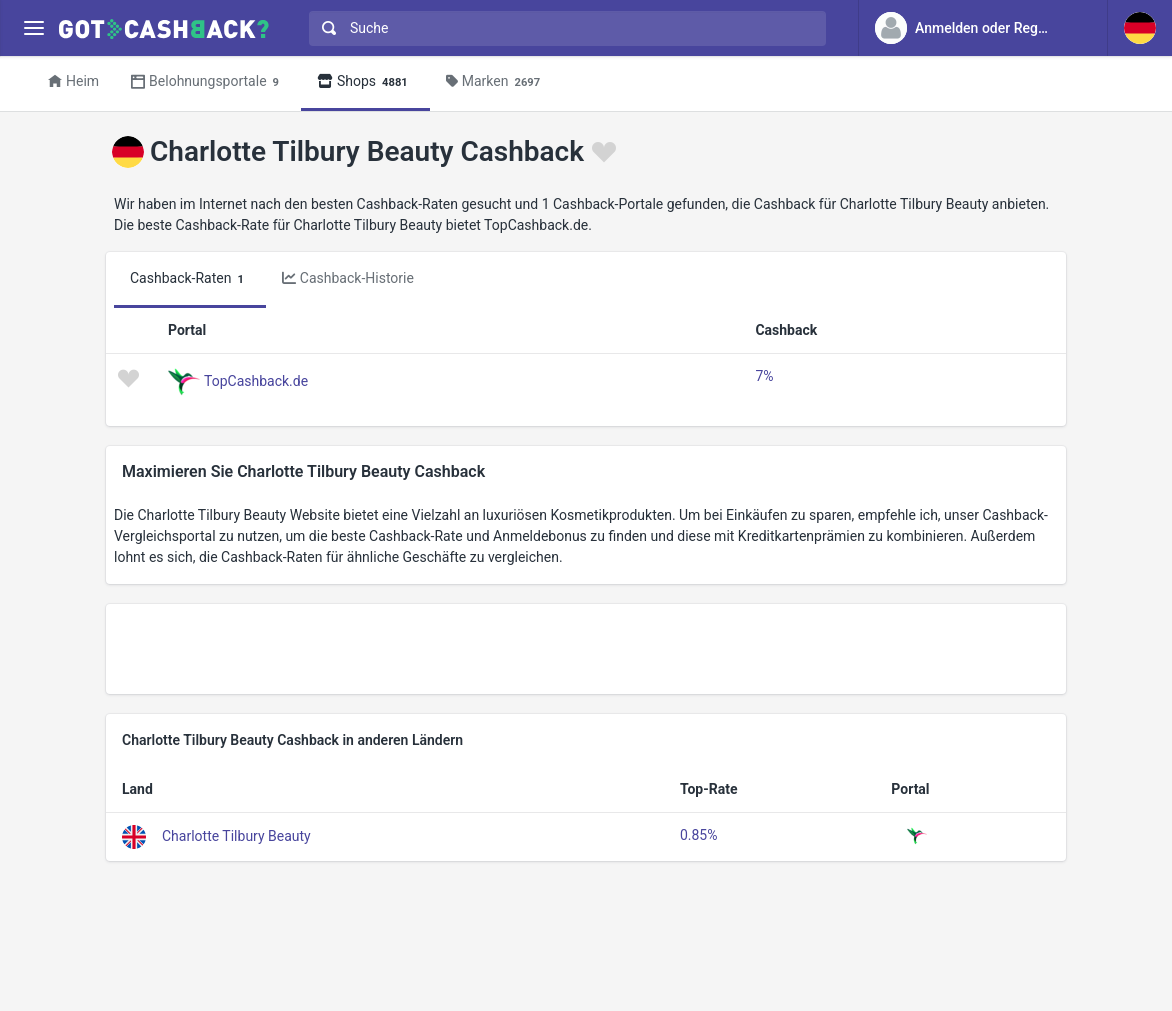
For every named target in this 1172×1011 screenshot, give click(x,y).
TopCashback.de (256, 381)
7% (764, 376)
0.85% (699, 835)
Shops (365, 82)
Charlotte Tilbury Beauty (236, 836)
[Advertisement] (586, 649)
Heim (73, 81)
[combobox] (563, 28)
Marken (496, 82)
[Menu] (33, 28)
